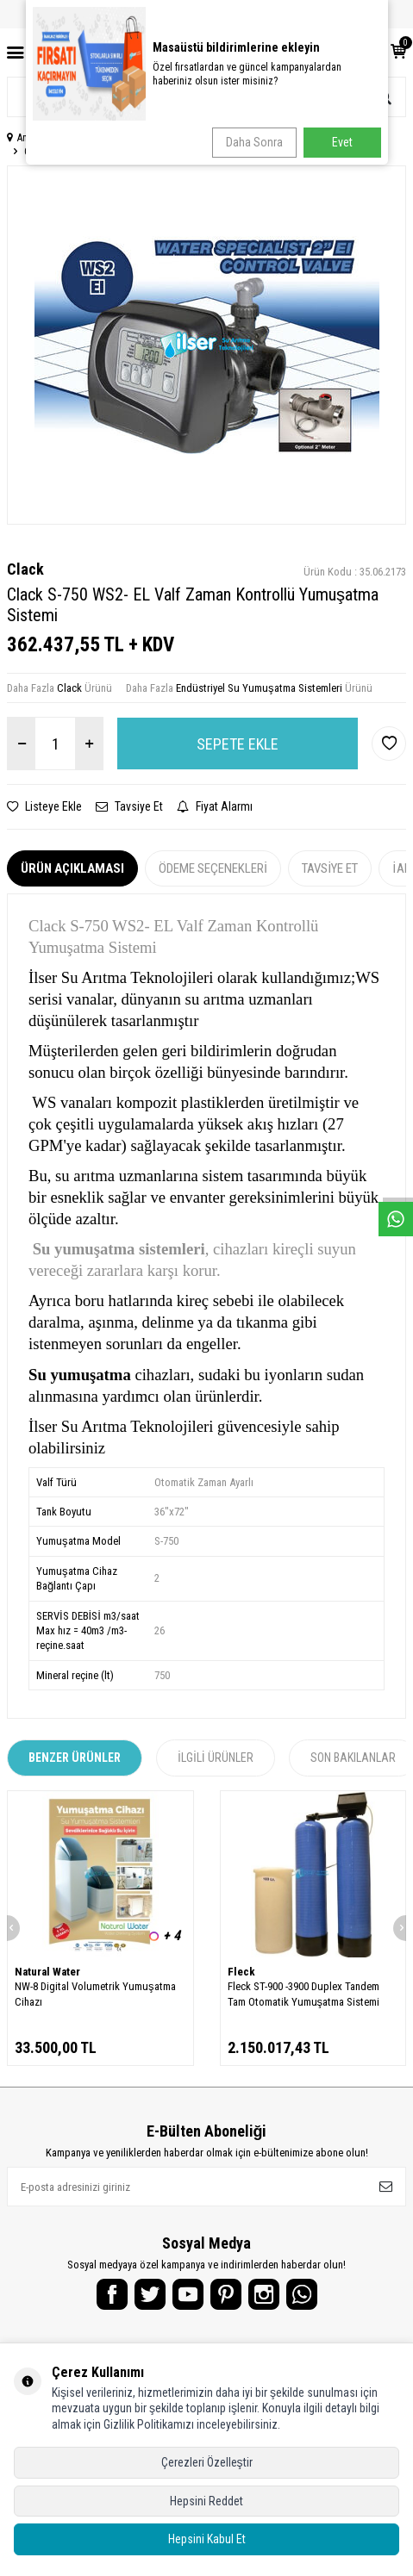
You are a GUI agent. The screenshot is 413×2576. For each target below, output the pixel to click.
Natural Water (47, 1971)
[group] (206, 345)
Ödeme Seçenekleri (213, 868)
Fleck (241, 1971)
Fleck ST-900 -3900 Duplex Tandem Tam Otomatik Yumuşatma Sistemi (304, 1993)
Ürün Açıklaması (72, 868)
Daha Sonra (254, 142)
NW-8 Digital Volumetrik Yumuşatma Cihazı (95, 1993)
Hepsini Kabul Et (207, 2539)
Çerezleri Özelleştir (207, 2462)
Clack (25, 569)
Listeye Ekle (44, 806)
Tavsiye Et (129, 806)
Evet (342, 142)
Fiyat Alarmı (215, 806)
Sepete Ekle (237, 744)
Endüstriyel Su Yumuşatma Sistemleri (259, 687)
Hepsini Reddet (206, 2501)
